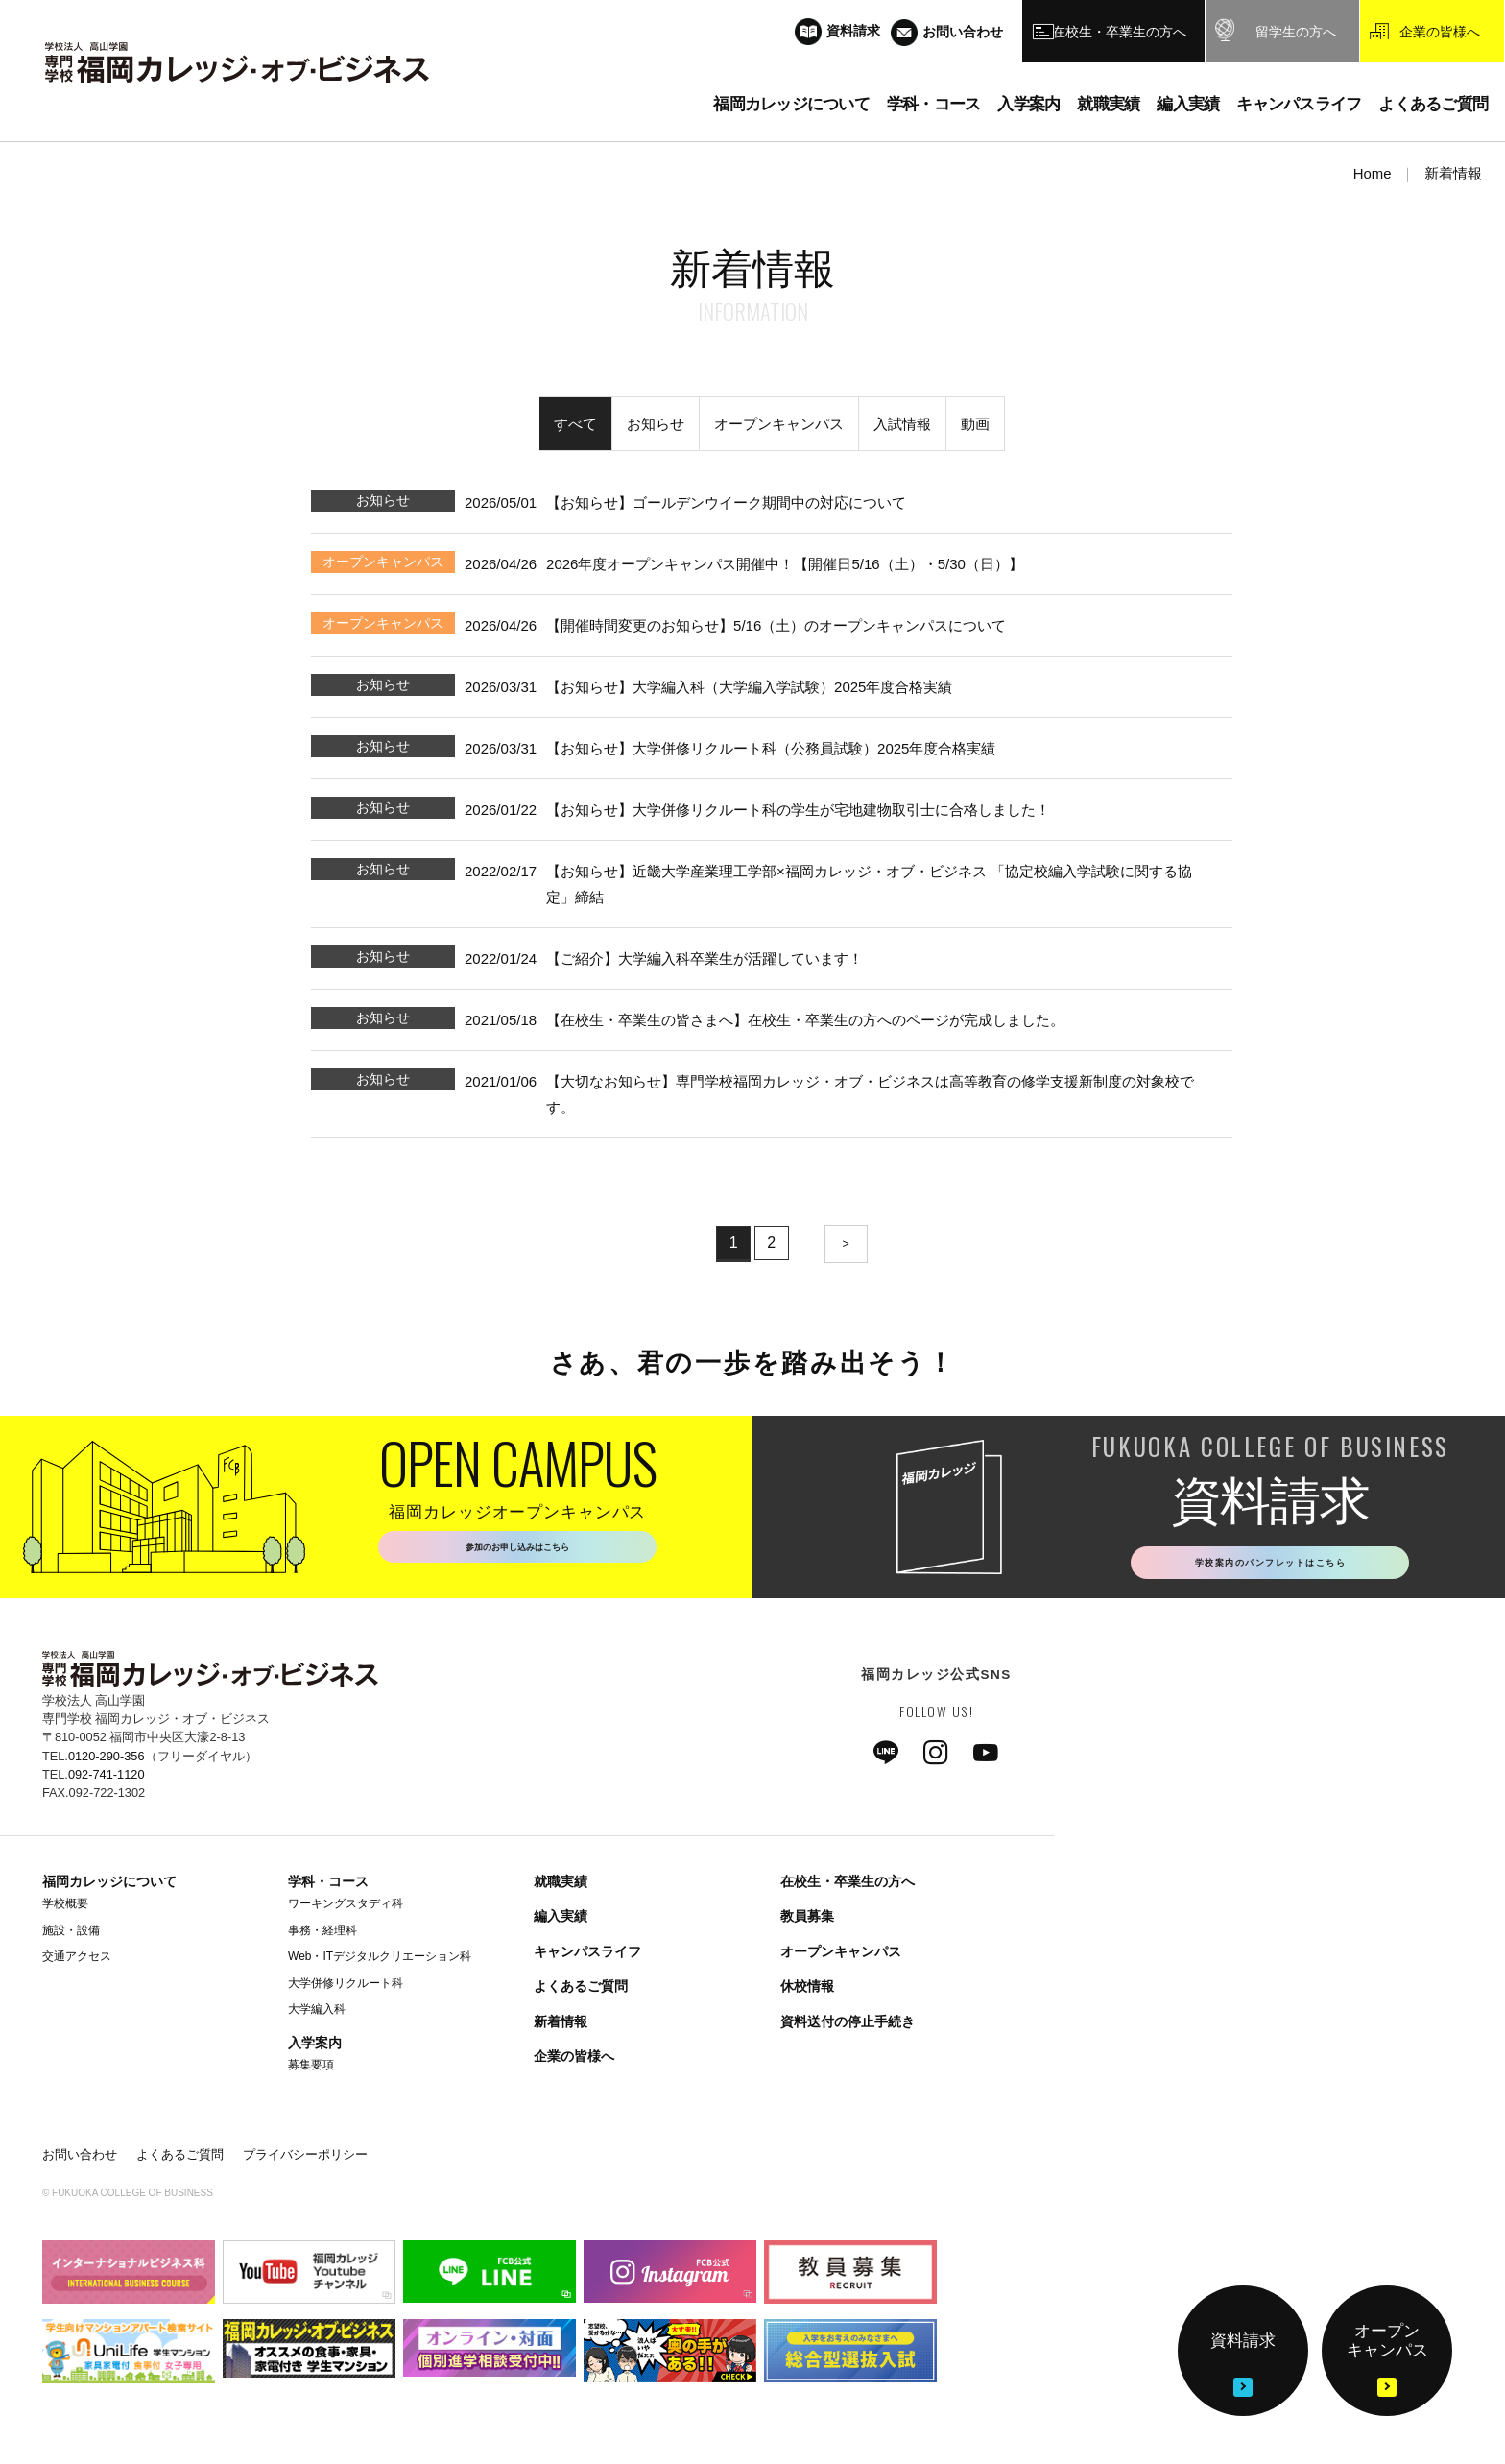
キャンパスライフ (587, 1956)
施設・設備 (71, 1935)
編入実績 (560, 1921)
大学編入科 (317, 2014)
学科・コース (328, 1887)
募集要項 (311, 2070)
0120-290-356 (106, 1761)
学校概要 (65, 1909)
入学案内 (315, 2048)
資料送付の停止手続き (847, 2026)
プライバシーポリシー (305, 2159)
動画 (975, 424)
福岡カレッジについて (109, 1887)
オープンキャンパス (779, 424)
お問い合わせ (79, 2159)
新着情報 (560, 2026)
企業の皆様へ (574, 2061)
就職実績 (560, 1887)
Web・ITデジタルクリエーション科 (379, 1962)
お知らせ (655, 424)
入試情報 (902, 424)
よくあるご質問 (581, 1991)
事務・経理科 (322, 1935)
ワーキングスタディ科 (345, 1909)
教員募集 (807, 1921)
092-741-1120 (106, 1779)
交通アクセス (76, 1962)
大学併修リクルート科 (345, 1988)
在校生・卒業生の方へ (847, 1887)
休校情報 (807, 1991)
